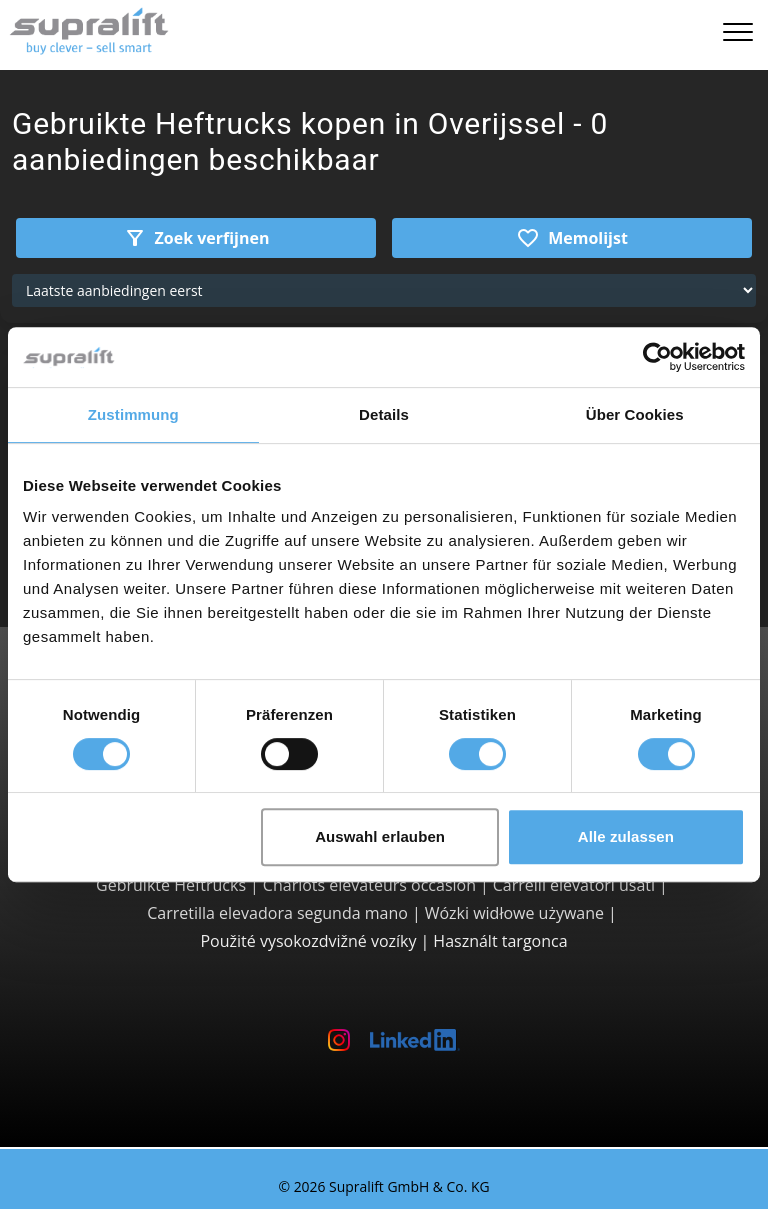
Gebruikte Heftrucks (171, 885)
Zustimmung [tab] (133, 414)
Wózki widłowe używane (514, 913)
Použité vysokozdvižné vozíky (308, 941)
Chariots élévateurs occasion (369, 885)
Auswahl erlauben (380, 836)
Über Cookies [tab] (635, 414)
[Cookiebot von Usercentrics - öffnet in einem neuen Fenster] (657, 357)
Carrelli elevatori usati (574, 885)
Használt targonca (500, 941)
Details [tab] (384, 414)
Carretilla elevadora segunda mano (277, 913)
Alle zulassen (626, 836)
